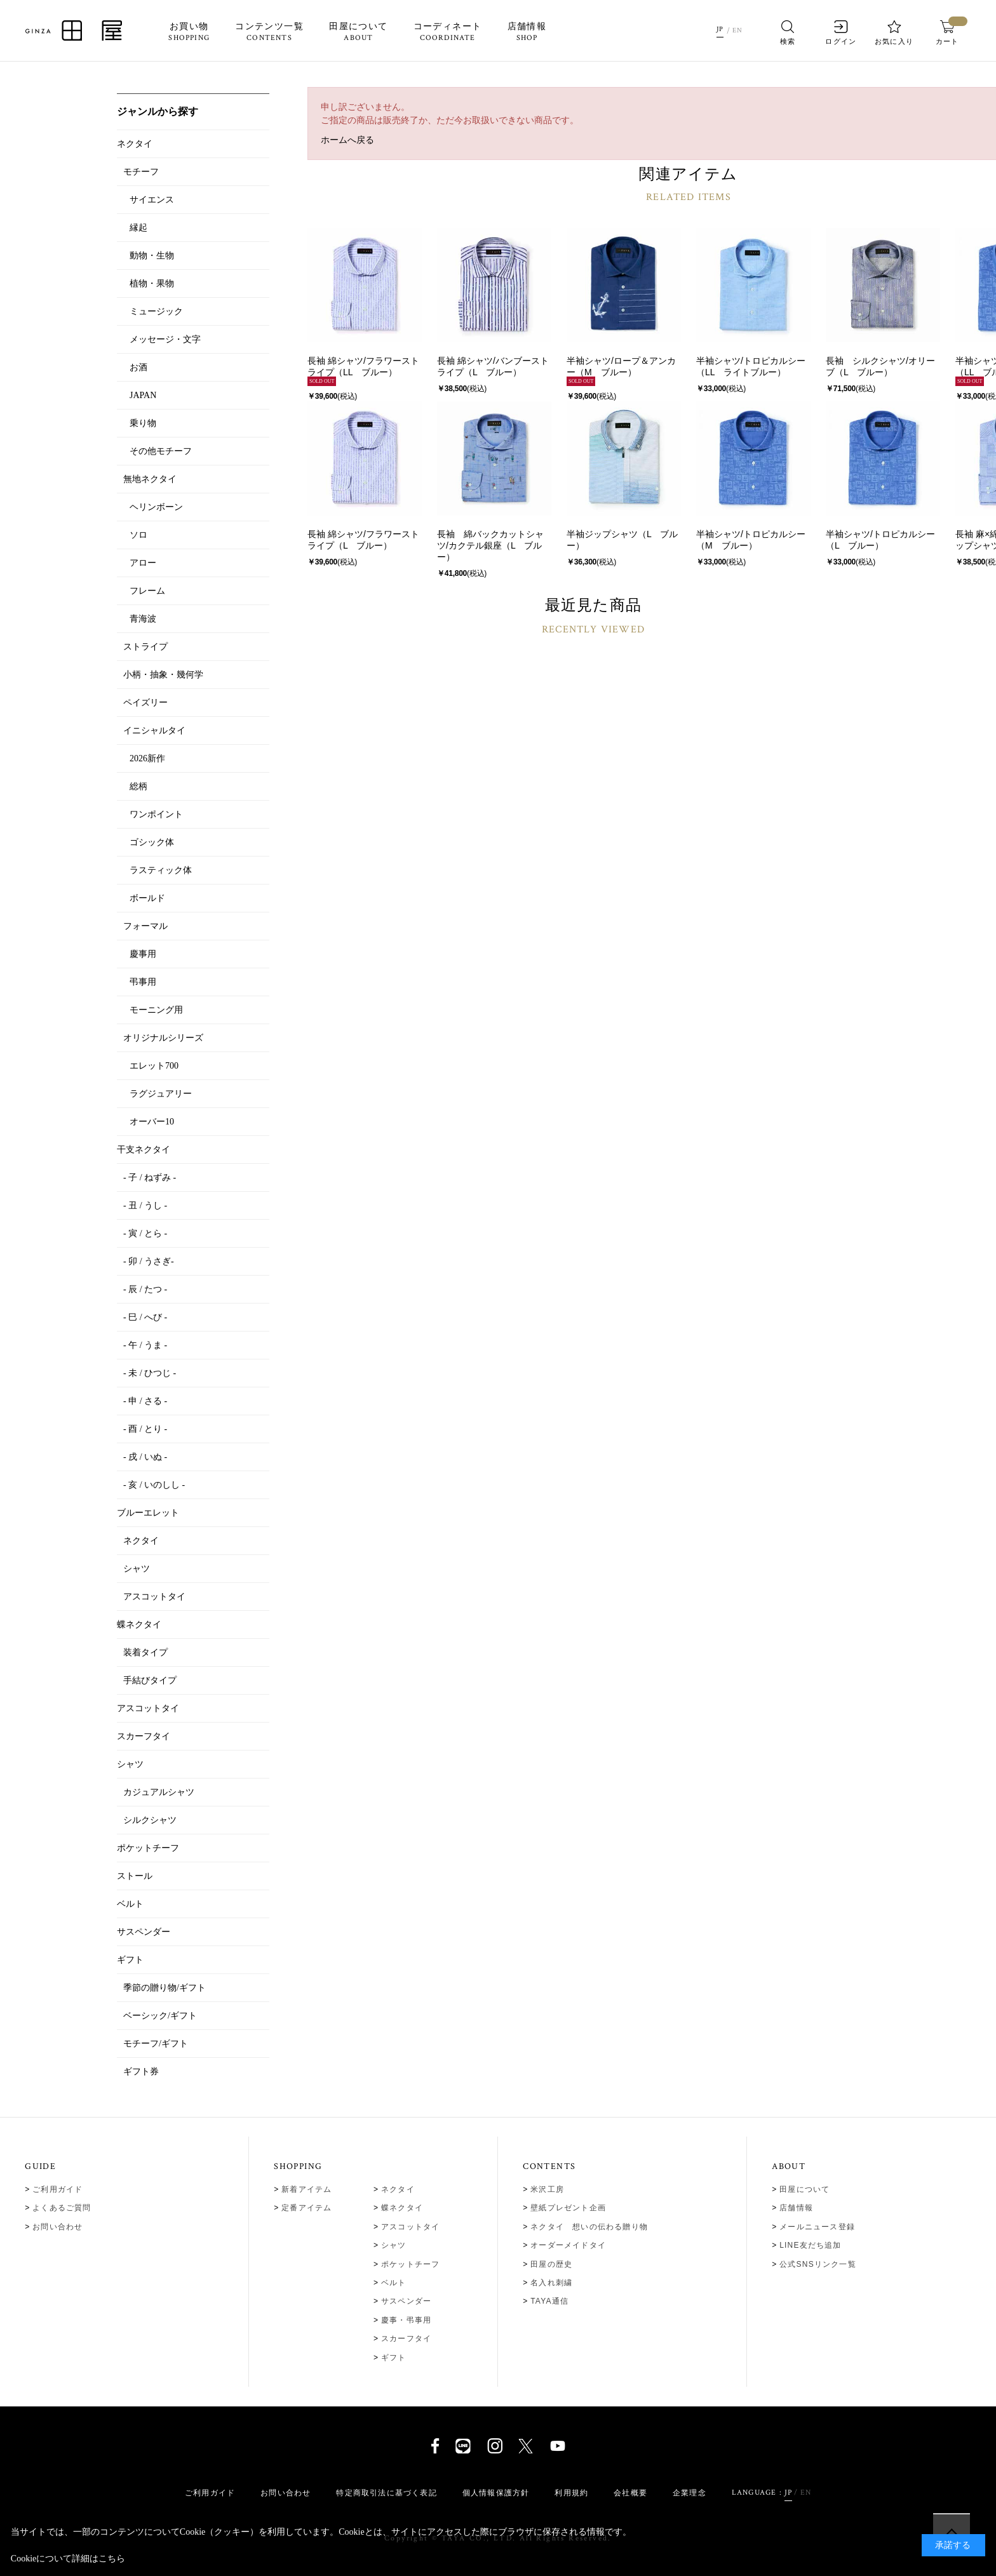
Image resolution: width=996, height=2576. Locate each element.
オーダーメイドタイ (568, 2245)
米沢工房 (547, 2189)
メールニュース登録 (817, 2226)
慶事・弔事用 (406, 2320)
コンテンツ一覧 (269, 32)
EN (738, 30)
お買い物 (189, 32)
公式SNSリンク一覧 (817, 2264)
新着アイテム (306, 2189)
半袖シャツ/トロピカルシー (750, 361)
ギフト (394, 2357)
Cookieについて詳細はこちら (68, 2558)
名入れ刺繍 (551, 2282)
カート (947, 32)
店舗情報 (526, 32)
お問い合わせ (57, 2226)
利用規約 (571, 2492)
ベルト (394, 2282)
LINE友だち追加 (810, 2245)
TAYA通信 (549, 2301)
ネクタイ (398, 2189)
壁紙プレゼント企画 (568, 2207)
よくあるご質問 (61, 2207)
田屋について (358, 32)
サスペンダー (406, 2301)
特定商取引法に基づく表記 (386, 2492)
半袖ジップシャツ (602, 534)
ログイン (841, 32)
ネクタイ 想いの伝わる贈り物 (589, 2226)
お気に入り (894, 32)
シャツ (394, 2245)
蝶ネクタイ (402, 2207)
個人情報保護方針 (496, 2492)
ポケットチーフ (410, 2264)
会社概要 (630, 2492)
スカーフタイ (406, 2338)
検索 (788, 32)
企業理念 (689, 2492)
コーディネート (447, 32)
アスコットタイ (410, 2226)
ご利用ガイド (57, 2189)
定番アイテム (306, 2207)
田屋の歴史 (551, 2264)
